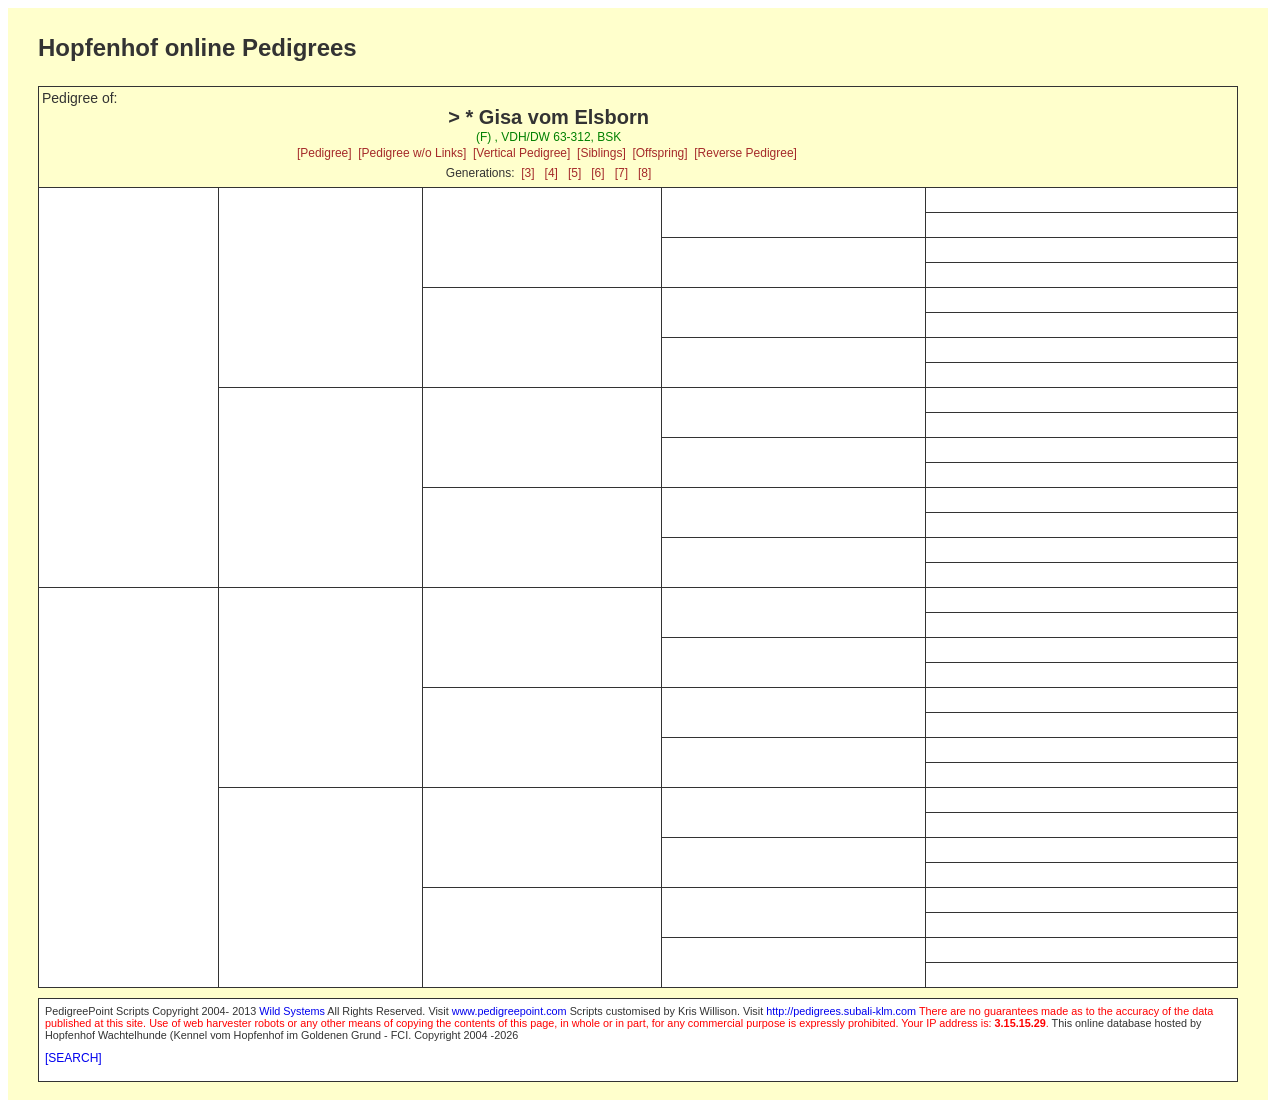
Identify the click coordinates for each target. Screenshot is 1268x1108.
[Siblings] (601, 153)
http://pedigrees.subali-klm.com (841, 1011)
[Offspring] (659, 153)
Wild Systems (292, 1011)
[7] (621, 173)
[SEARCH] (73, 1058)
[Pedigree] (324, 153)
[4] (551, 173)
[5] (574, 173)
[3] (527, 173)
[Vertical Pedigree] (521, 153)
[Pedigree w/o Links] (412, 153)
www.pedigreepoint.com (509, 1011)
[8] (644, 173)
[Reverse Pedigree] (745, 153)
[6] (597, 173)
